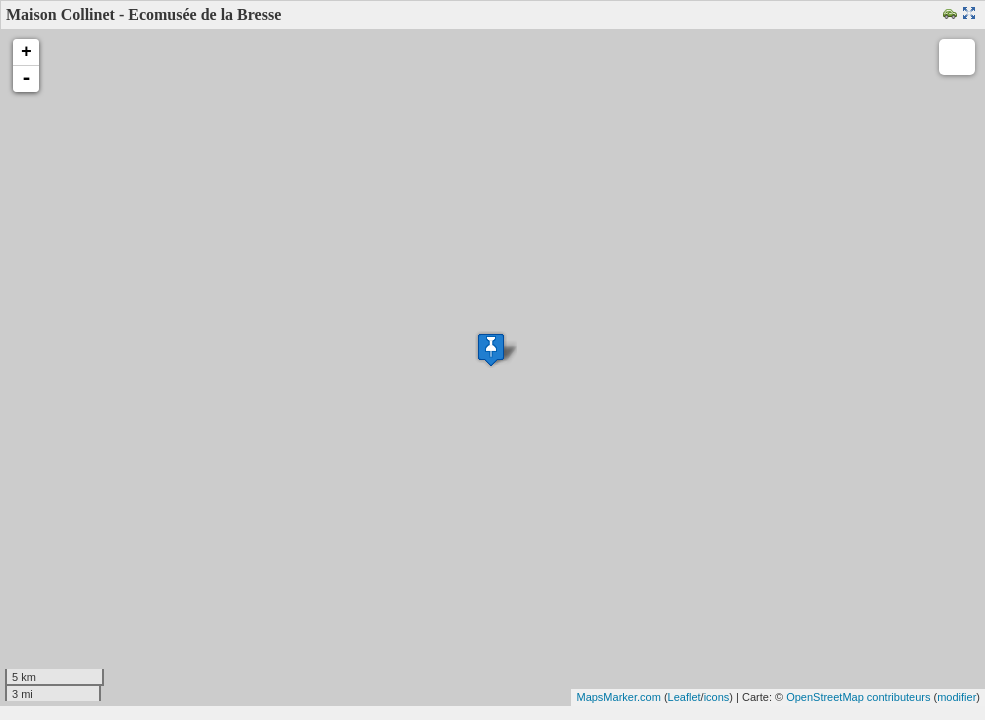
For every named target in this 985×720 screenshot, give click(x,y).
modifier (956, 697)
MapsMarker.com (618, 697)
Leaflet (684, 697)
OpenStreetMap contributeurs (858, 697)
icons (717, 697)
